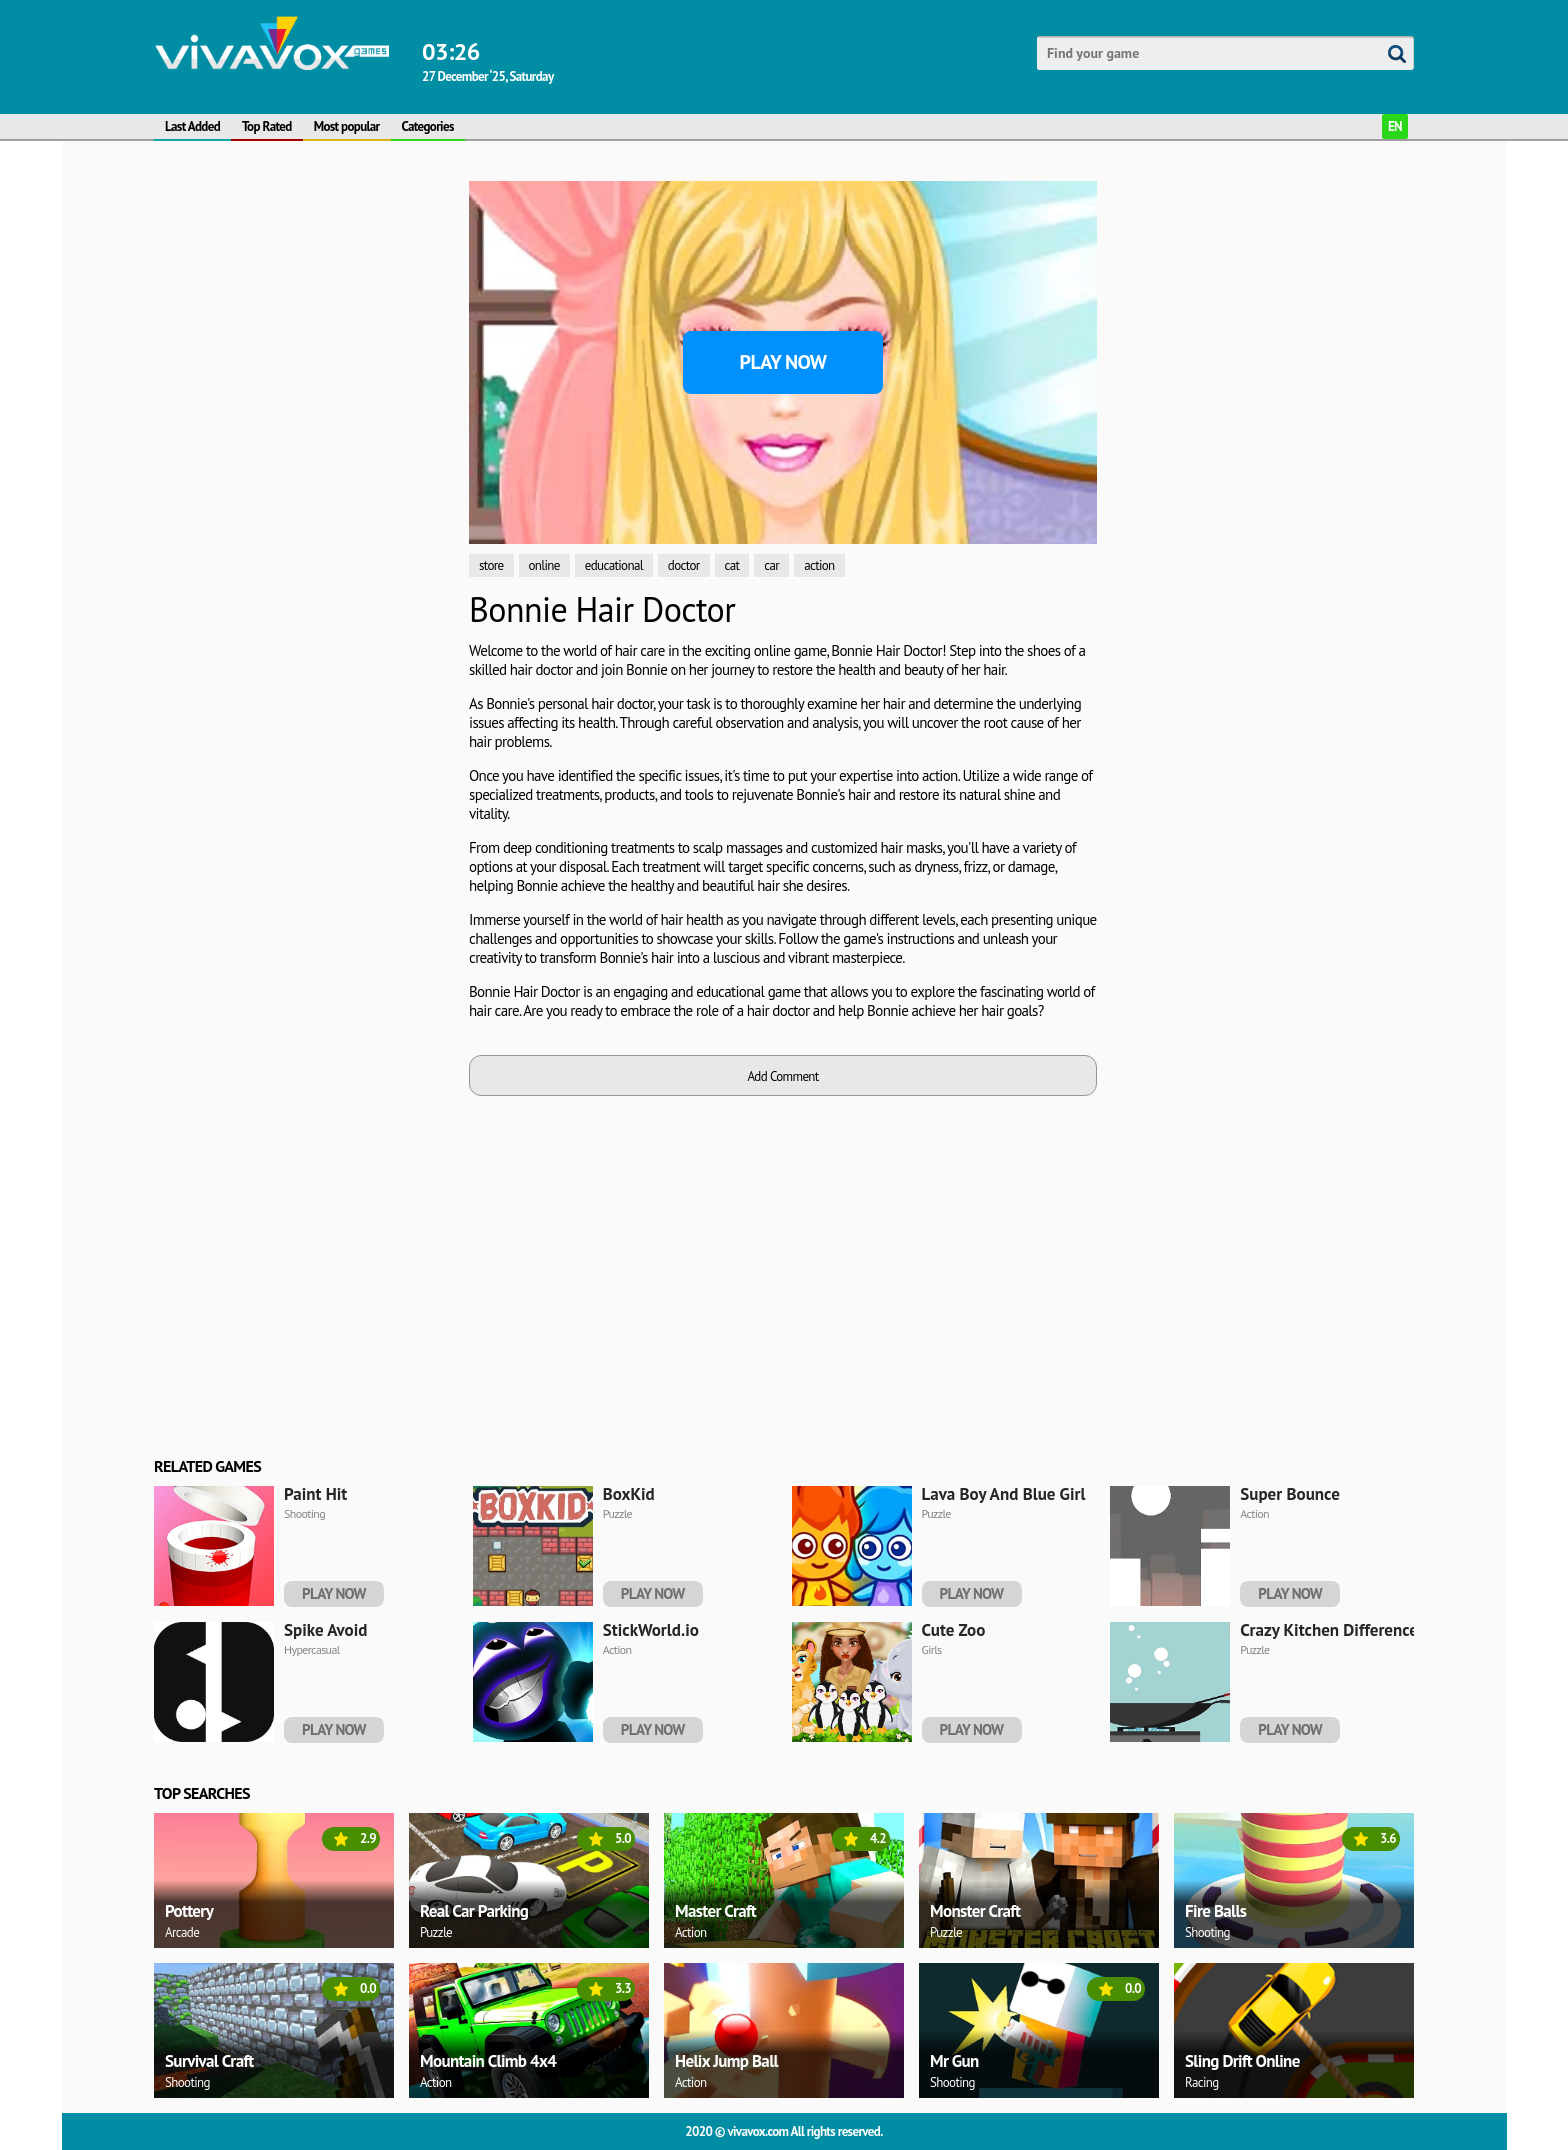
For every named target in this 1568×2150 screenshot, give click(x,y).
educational (614, 565)
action (819, 565)
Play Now (783, 362)
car (771, 565)
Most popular (347, 126)
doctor (684, 565)
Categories (428, 126)
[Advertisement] (304, 481)
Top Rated (267, 126)
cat (732, 565)
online (544, 565)
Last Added (192, 126)
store (491, 565)
